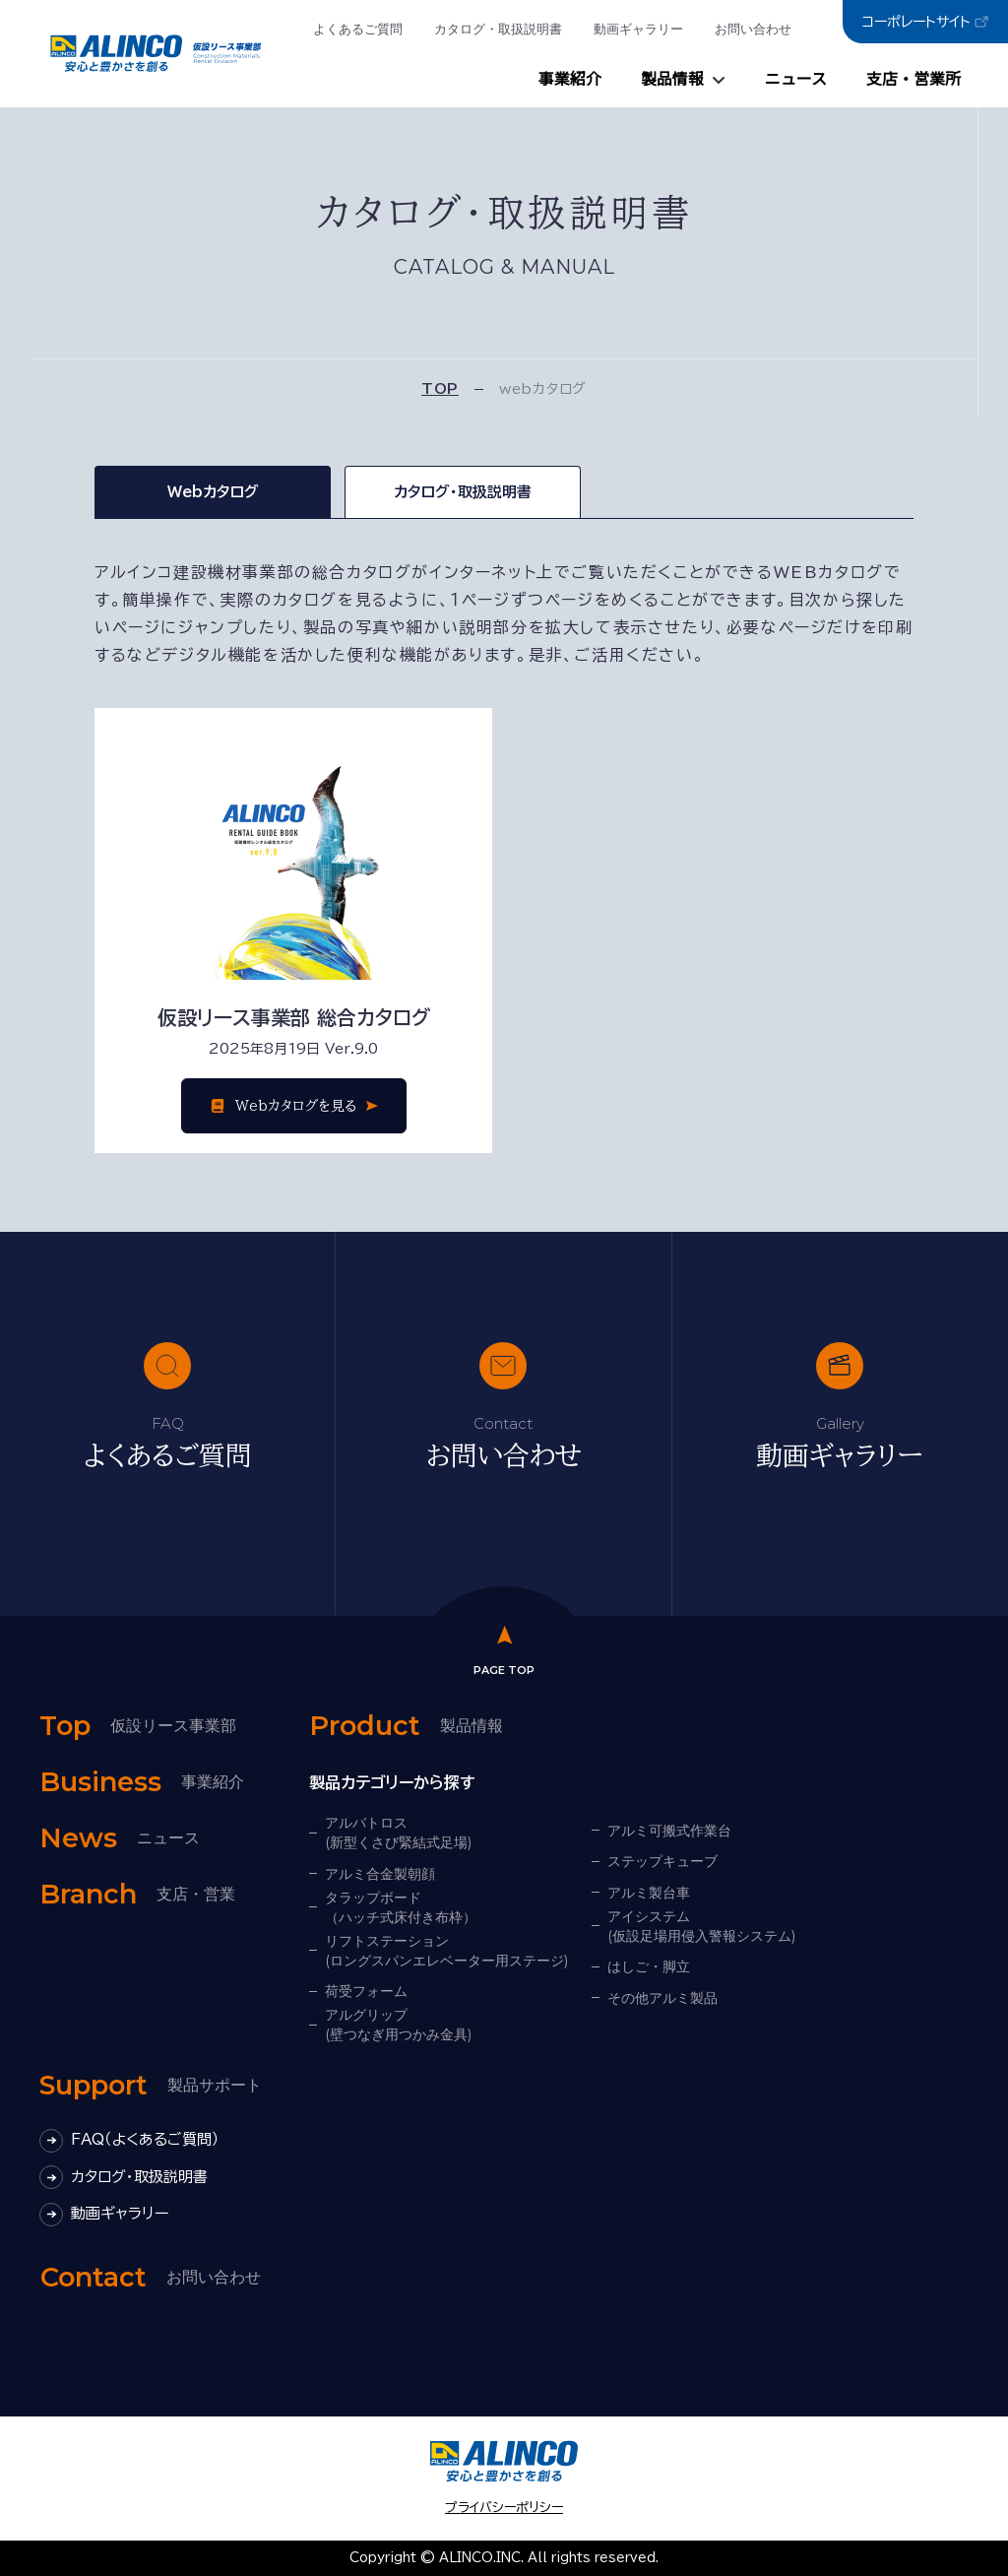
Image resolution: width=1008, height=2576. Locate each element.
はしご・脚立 (648, 1966)
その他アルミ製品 (662, 1998)
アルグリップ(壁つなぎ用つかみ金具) (398, 2024)
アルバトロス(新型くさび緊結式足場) (398, 1832)
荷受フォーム (366, 1991)
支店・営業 (137, 1894)
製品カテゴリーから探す (392, 1782)
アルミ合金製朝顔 (380, 1874)
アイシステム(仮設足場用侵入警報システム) (701, 1926)
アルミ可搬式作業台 (669, 1830)
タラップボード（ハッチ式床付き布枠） (400, 1907)
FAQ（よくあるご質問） (129, 2141)
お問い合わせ (753, 29)
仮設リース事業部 (137, 1726)
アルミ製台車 (648, 1892)
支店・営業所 (913, 79)
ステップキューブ (662, 1861)
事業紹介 (569, 79)
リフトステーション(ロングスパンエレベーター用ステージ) (446, 1950)
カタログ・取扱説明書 (498, 29)
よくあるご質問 (358, 29)
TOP (440, 389)
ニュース (796, 79)
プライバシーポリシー (504, 2507)
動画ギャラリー (638, 29)
